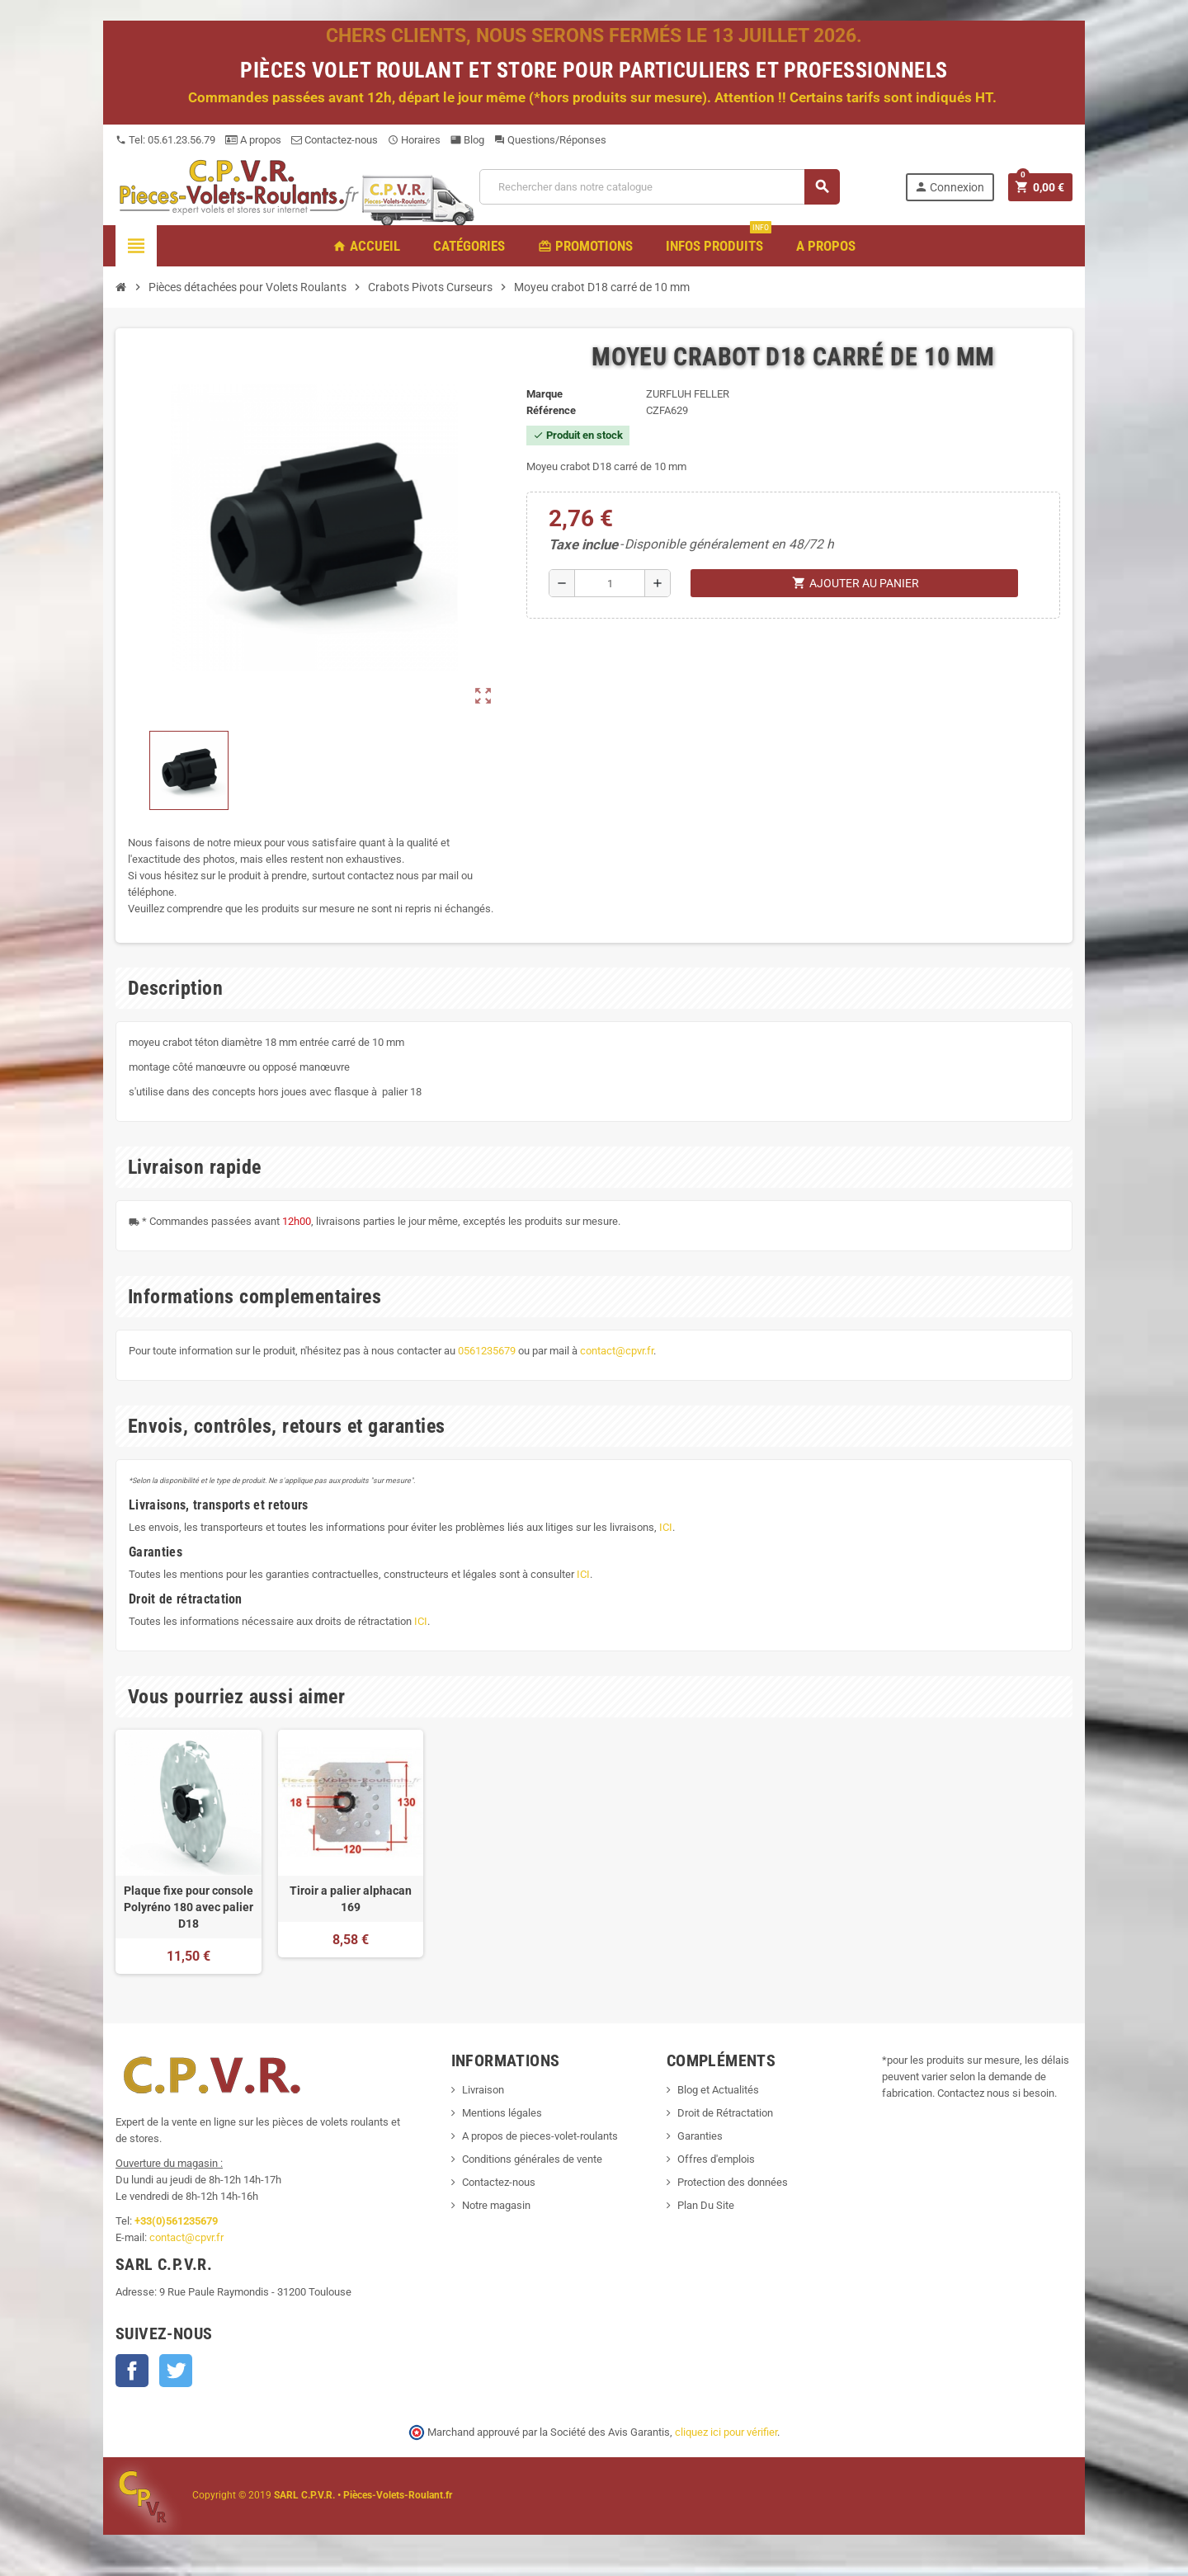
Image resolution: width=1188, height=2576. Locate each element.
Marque (544, 394)
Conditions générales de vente (532, 2159)
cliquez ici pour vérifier (726, 2432)
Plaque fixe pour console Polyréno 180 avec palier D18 (188, 1907)
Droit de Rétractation (725, 2113)
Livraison (483, 2090)
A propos (253, 140)
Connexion (949, 187)
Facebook (132, 2370)
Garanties (700, 2136)
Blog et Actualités (718, 2090)
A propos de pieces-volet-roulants (540, 2136)
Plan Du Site (705, 2205)
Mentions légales (502, 2113)
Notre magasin (496, 2205)
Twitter (175, 2370)
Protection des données (732, 2182)
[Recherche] (659, 187)
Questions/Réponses (550, 140)
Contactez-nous (334, 140)
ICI (665, 1527)
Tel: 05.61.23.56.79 (165, 140)
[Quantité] (609, 583)
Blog (467, 140)
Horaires (414, 140)
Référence (551, 410)
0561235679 (487, 1351)
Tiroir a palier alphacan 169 (351, 1899)
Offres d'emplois (716, 2159)
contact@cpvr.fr (616, 1351)
